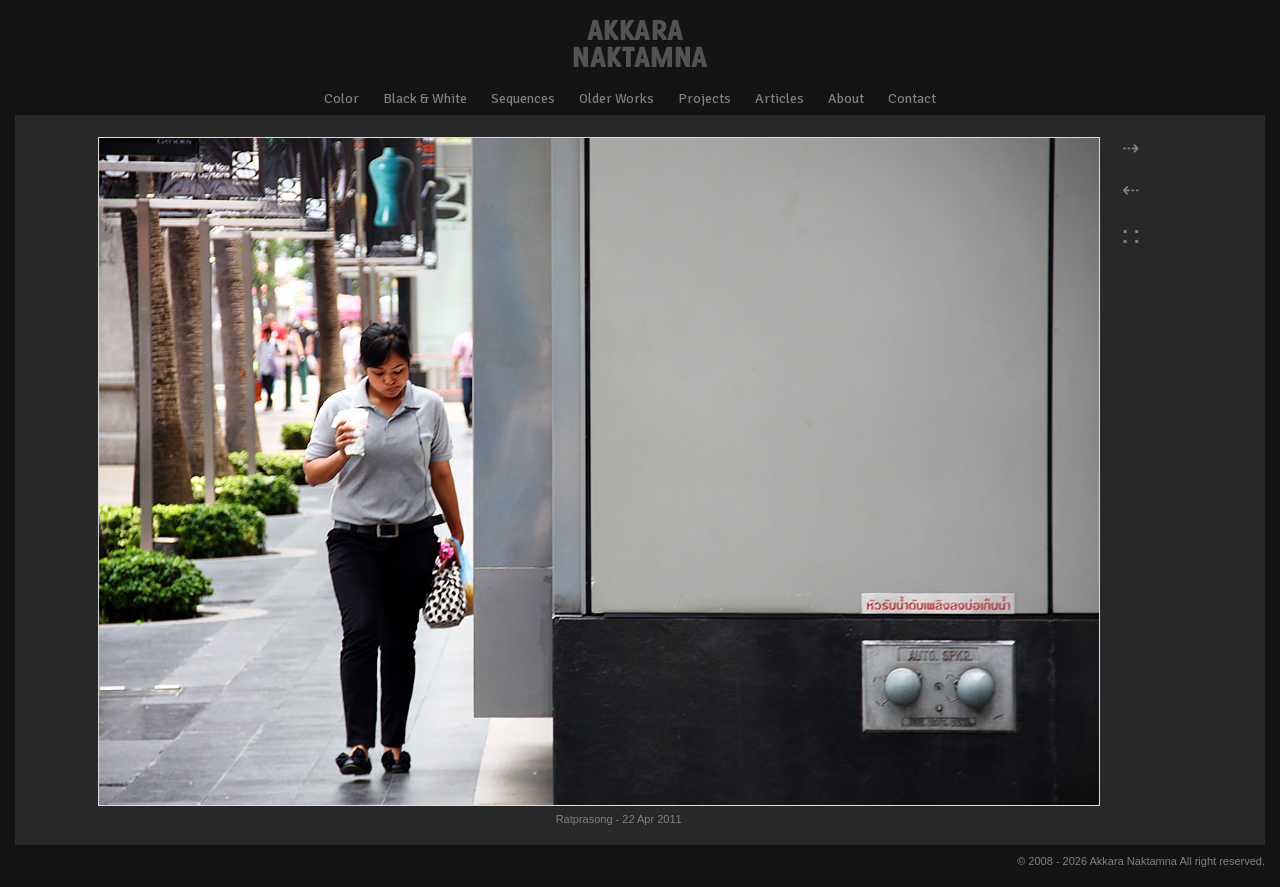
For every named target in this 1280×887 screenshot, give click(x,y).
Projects (704, 98)
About (846, 98)
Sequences (523, 98)
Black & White (425, 98)
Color (341, 98)
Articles (779, 98)
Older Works (616, 98)
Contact (912, 98)
